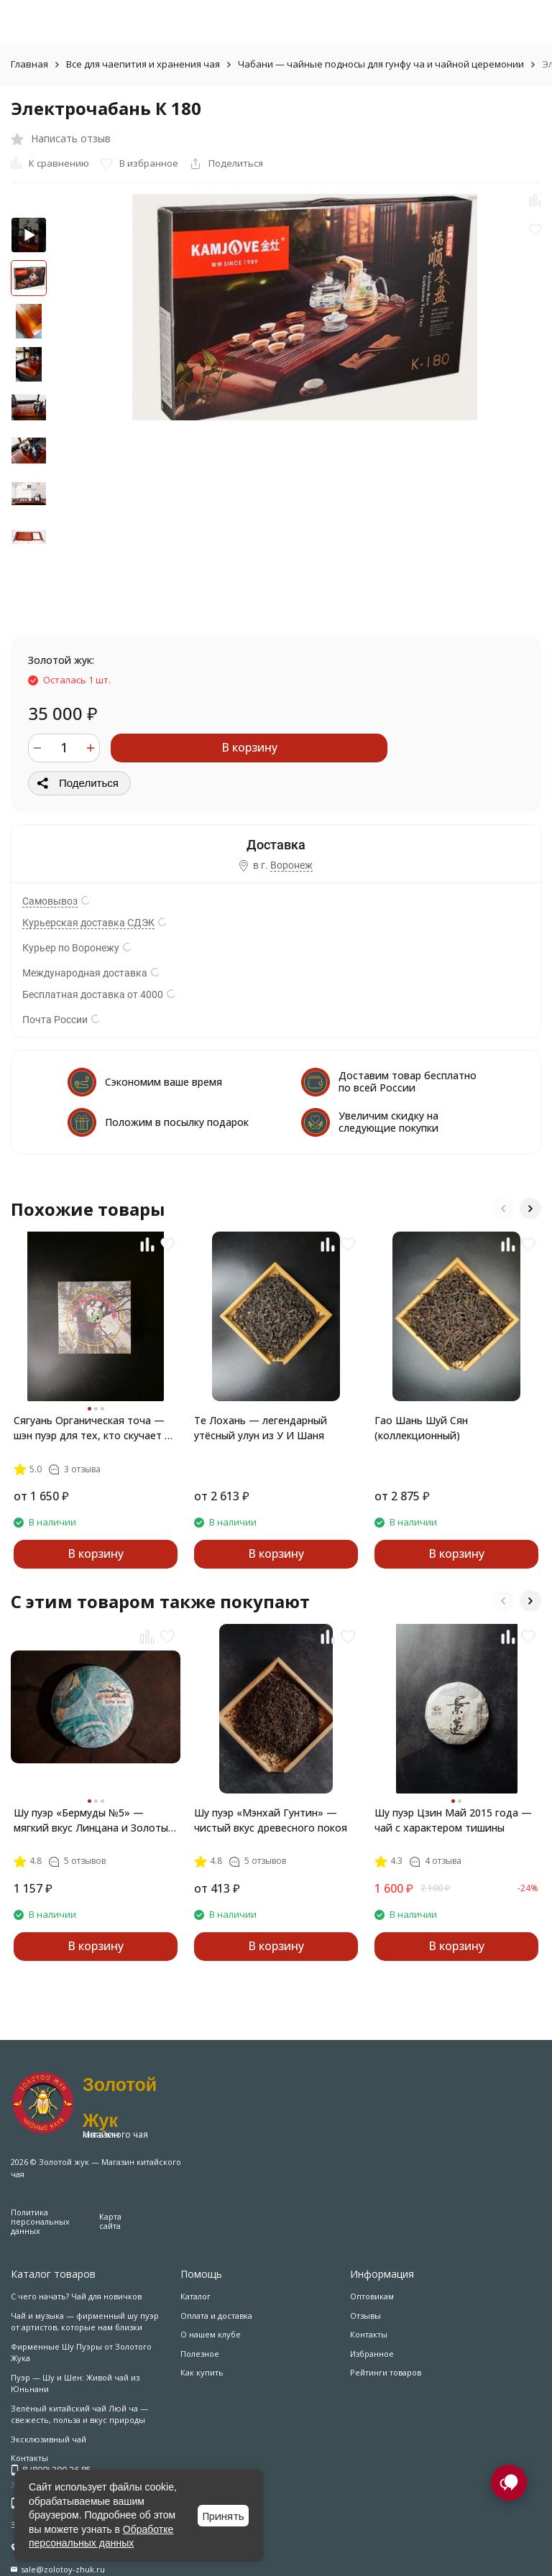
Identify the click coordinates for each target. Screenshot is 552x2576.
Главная (29, 63)
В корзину (249, 747)
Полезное (199, 2353)
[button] (503, 1208)
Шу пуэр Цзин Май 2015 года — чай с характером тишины (453, 1820)
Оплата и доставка (216, 2315)
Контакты (368, 2334)
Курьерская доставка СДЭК (88, 922)
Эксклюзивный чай (48, 2439)
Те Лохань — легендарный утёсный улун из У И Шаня (260, 1427)
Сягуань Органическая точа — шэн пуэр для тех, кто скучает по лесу (95, 1428)
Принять (223, 2516)
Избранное (372, 2353)
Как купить (202, 2372)
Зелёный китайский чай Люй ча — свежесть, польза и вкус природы (79, 2414)
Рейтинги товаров (385, 2372)
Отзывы (365, 2315)
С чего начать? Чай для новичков (76, 2296)
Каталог (195, 2296)
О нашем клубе (210, 2334)
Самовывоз (50, 901)
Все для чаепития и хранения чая (143, 63)
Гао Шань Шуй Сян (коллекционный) (421, 1427)
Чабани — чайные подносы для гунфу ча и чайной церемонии (381, 63)
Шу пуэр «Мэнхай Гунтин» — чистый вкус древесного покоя (270, 1820)
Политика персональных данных (40, 2221)
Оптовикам (372, 2296)
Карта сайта (110, 2221)
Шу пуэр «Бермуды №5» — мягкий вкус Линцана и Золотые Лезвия (94, 1820)
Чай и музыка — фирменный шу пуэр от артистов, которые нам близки (85, 2321)
